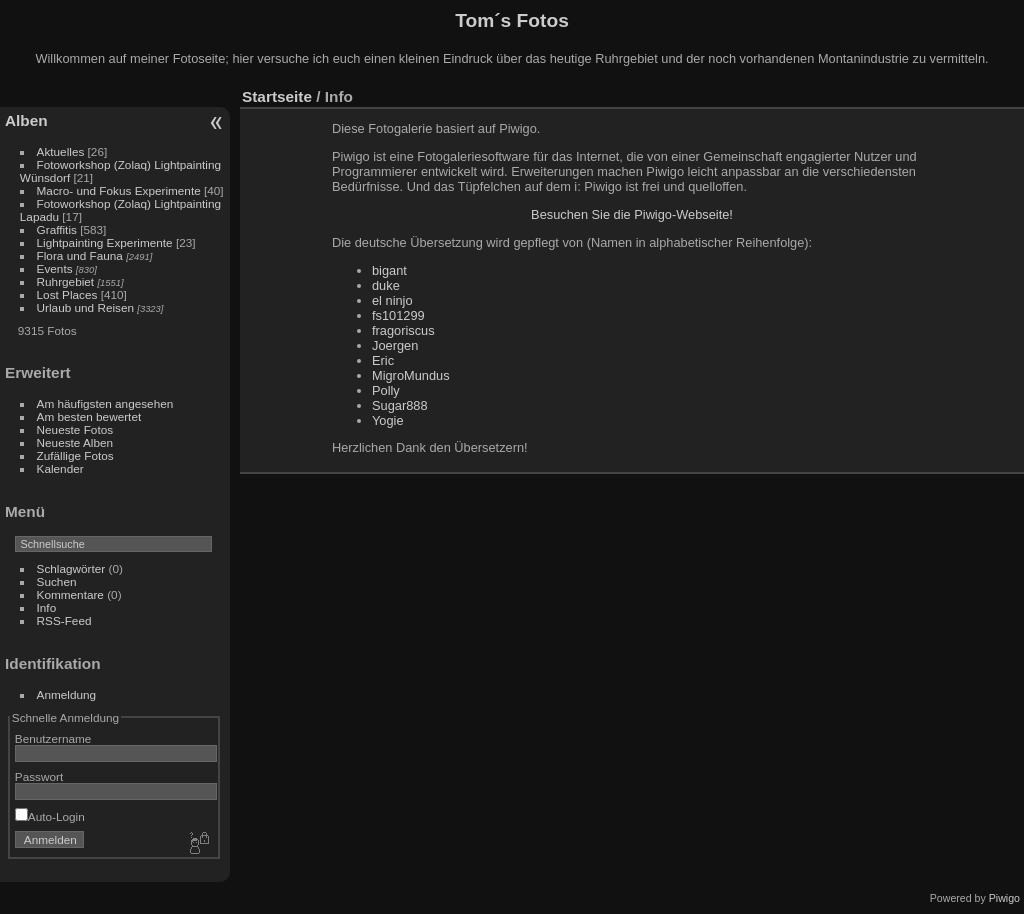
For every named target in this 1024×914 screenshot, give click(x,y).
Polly (386, 390)
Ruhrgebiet (66, 281)
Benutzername (53, 738)
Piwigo (1004, 898)
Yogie (388, 420)
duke (386, 285)
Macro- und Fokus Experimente (119, 190)
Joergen (395, 345)
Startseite (277, 96)
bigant (389, 270)
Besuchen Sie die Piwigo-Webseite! (632, 214)
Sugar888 (400, 405)
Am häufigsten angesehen (105, 403)
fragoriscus (403, 330)
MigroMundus (411, 375)
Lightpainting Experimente (105, 242)
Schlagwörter (71, 568)
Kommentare (70, 594)
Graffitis (57, 229)
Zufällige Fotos (75, 455)
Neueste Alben (75, 442)
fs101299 (398, 315)
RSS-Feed (64, 620)
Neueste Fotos (75, 429)
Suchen (57, 581)
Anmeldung (67, 694)
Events (55, 268)
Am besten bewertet (89, 416)
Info (47, 607)
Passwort (39, 776)
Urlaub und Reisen (85, 307)
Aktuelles (61, 151)
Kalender (60, 468)
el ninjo (392, 300)
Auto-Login (50, 816)
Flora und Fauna (80, 255)
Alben (26, 120)
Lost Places (69, 294)
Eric (383, 360)
